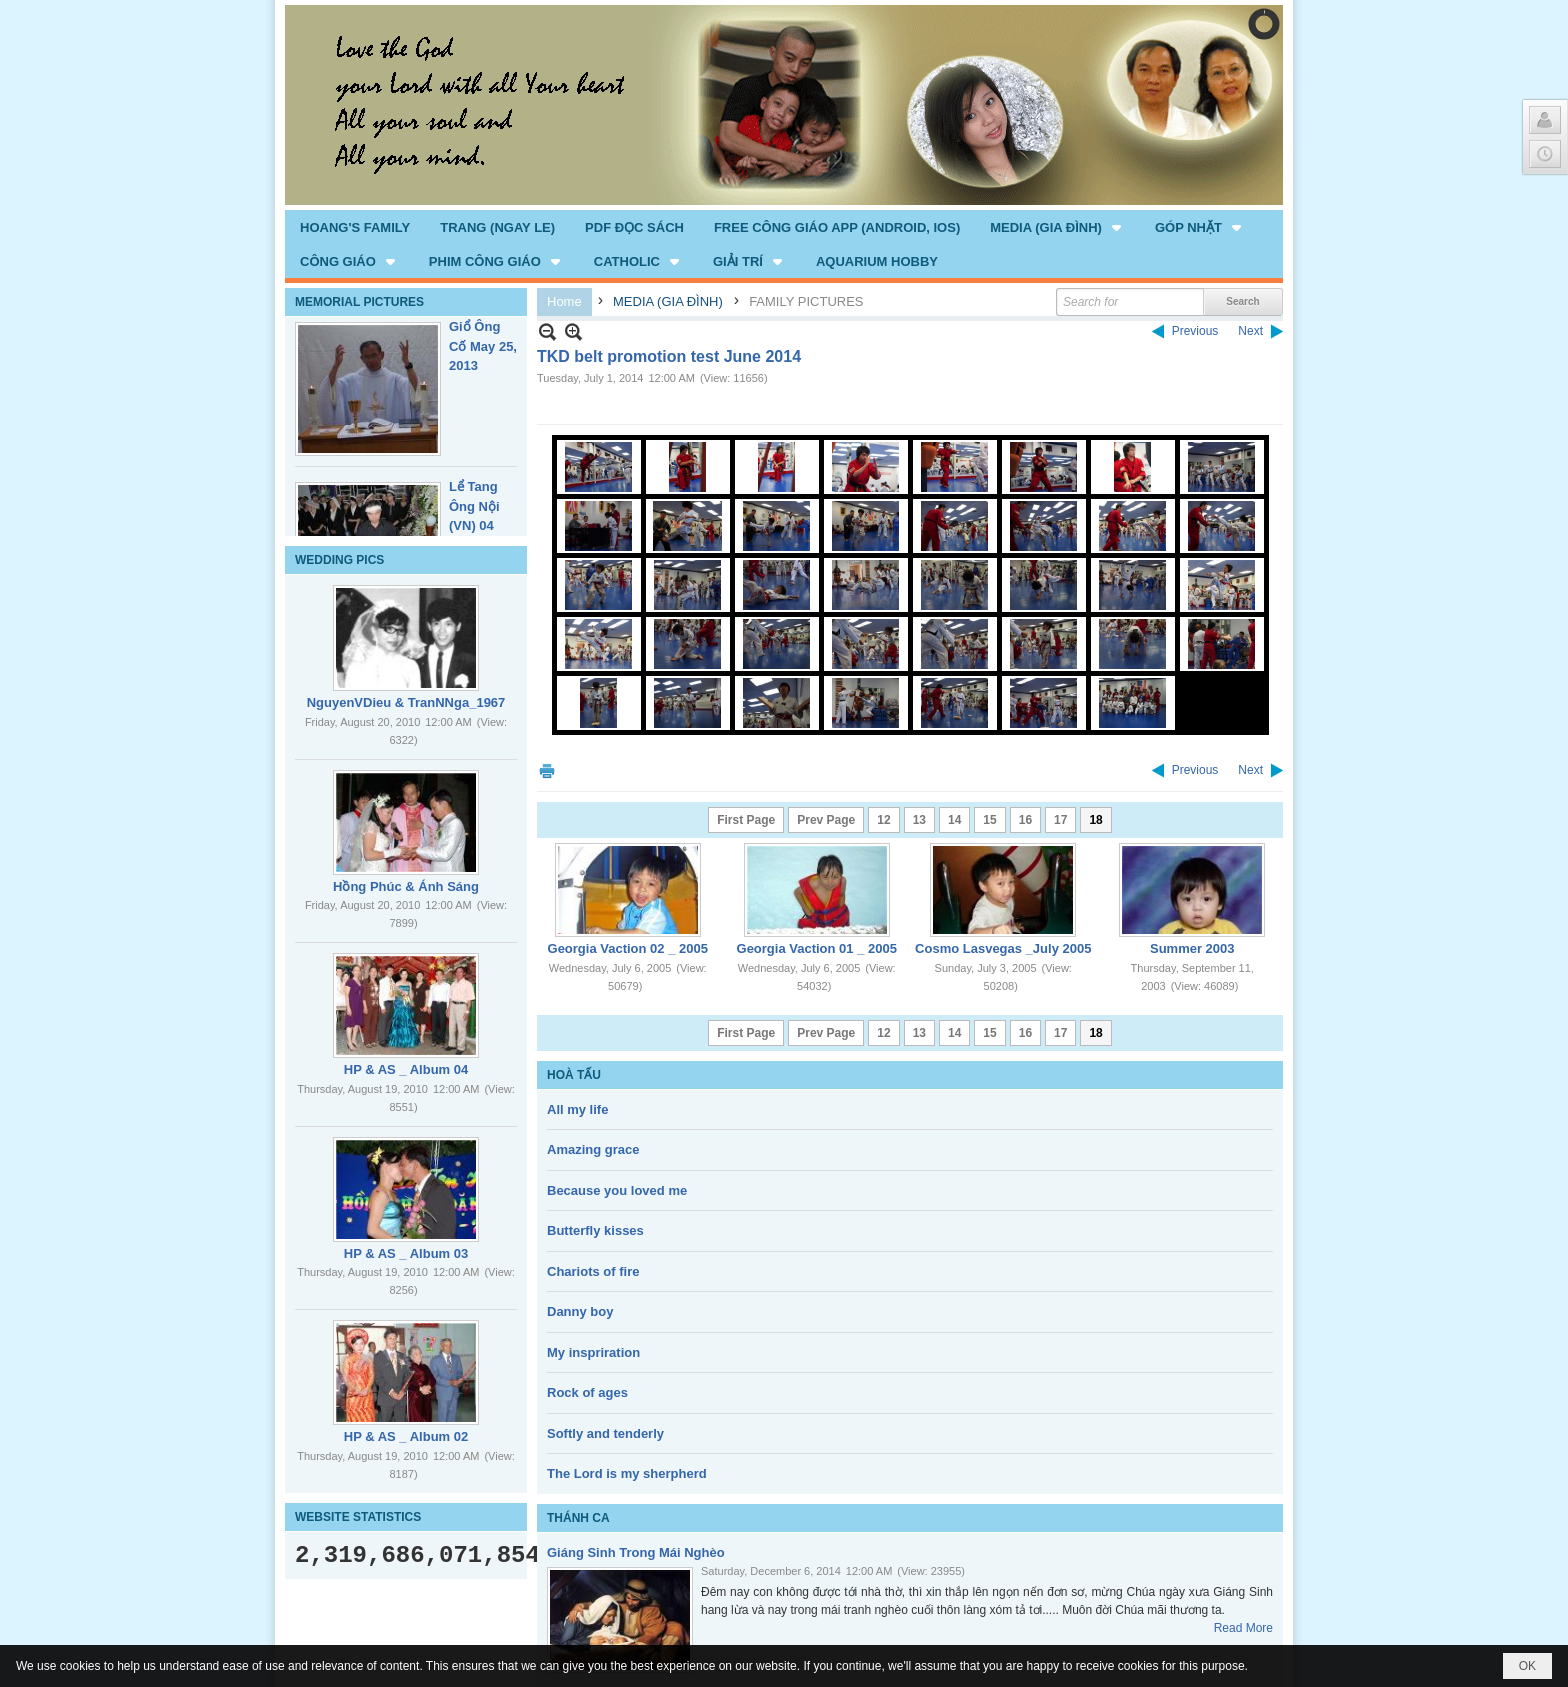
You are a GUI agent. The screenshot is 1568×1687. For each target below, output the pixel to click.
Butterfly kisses (595, 1230)
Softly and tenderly (605, 1433)
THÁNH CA (578, 1518)
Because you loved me (617, 1190)
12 (883, 820)
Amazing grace (593, 1149)
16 (1025, 820)
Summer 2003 (1192, 948)
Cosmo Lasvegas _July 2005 (1003, 948)
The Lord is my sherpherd (627, 1473)
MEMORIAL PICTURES (359, 302)
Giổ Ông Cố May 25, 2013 (483, 346)
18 (1095, 820)
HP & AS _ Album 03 (406, 1253)
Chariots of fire (593, 1271)
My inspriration (593, 1352)
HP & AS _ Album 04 (406, 1069)
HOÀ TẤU (574, 1075)
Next (1250, 331)
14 (954, 820)
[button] (1057, 227)
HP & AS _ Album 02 (406, 1436)
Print (547, 770)
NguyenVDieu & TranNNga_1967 (406, 702)
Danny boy (580, 1311)
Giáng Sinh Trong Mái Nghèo (636, 1552)
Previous (1195, 331)
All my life (577, 1109)
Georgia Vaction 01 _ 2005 (817, 948)
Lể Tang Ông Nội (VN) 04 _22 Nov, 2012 (475, 525)
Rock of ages (587, 1392)
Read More (1243, 1628)
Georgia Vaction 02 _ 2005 (628, 948)
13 (919, 820)
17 (1060, 820)
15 (989, 820)
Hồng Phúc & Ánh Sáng (406, 886)
